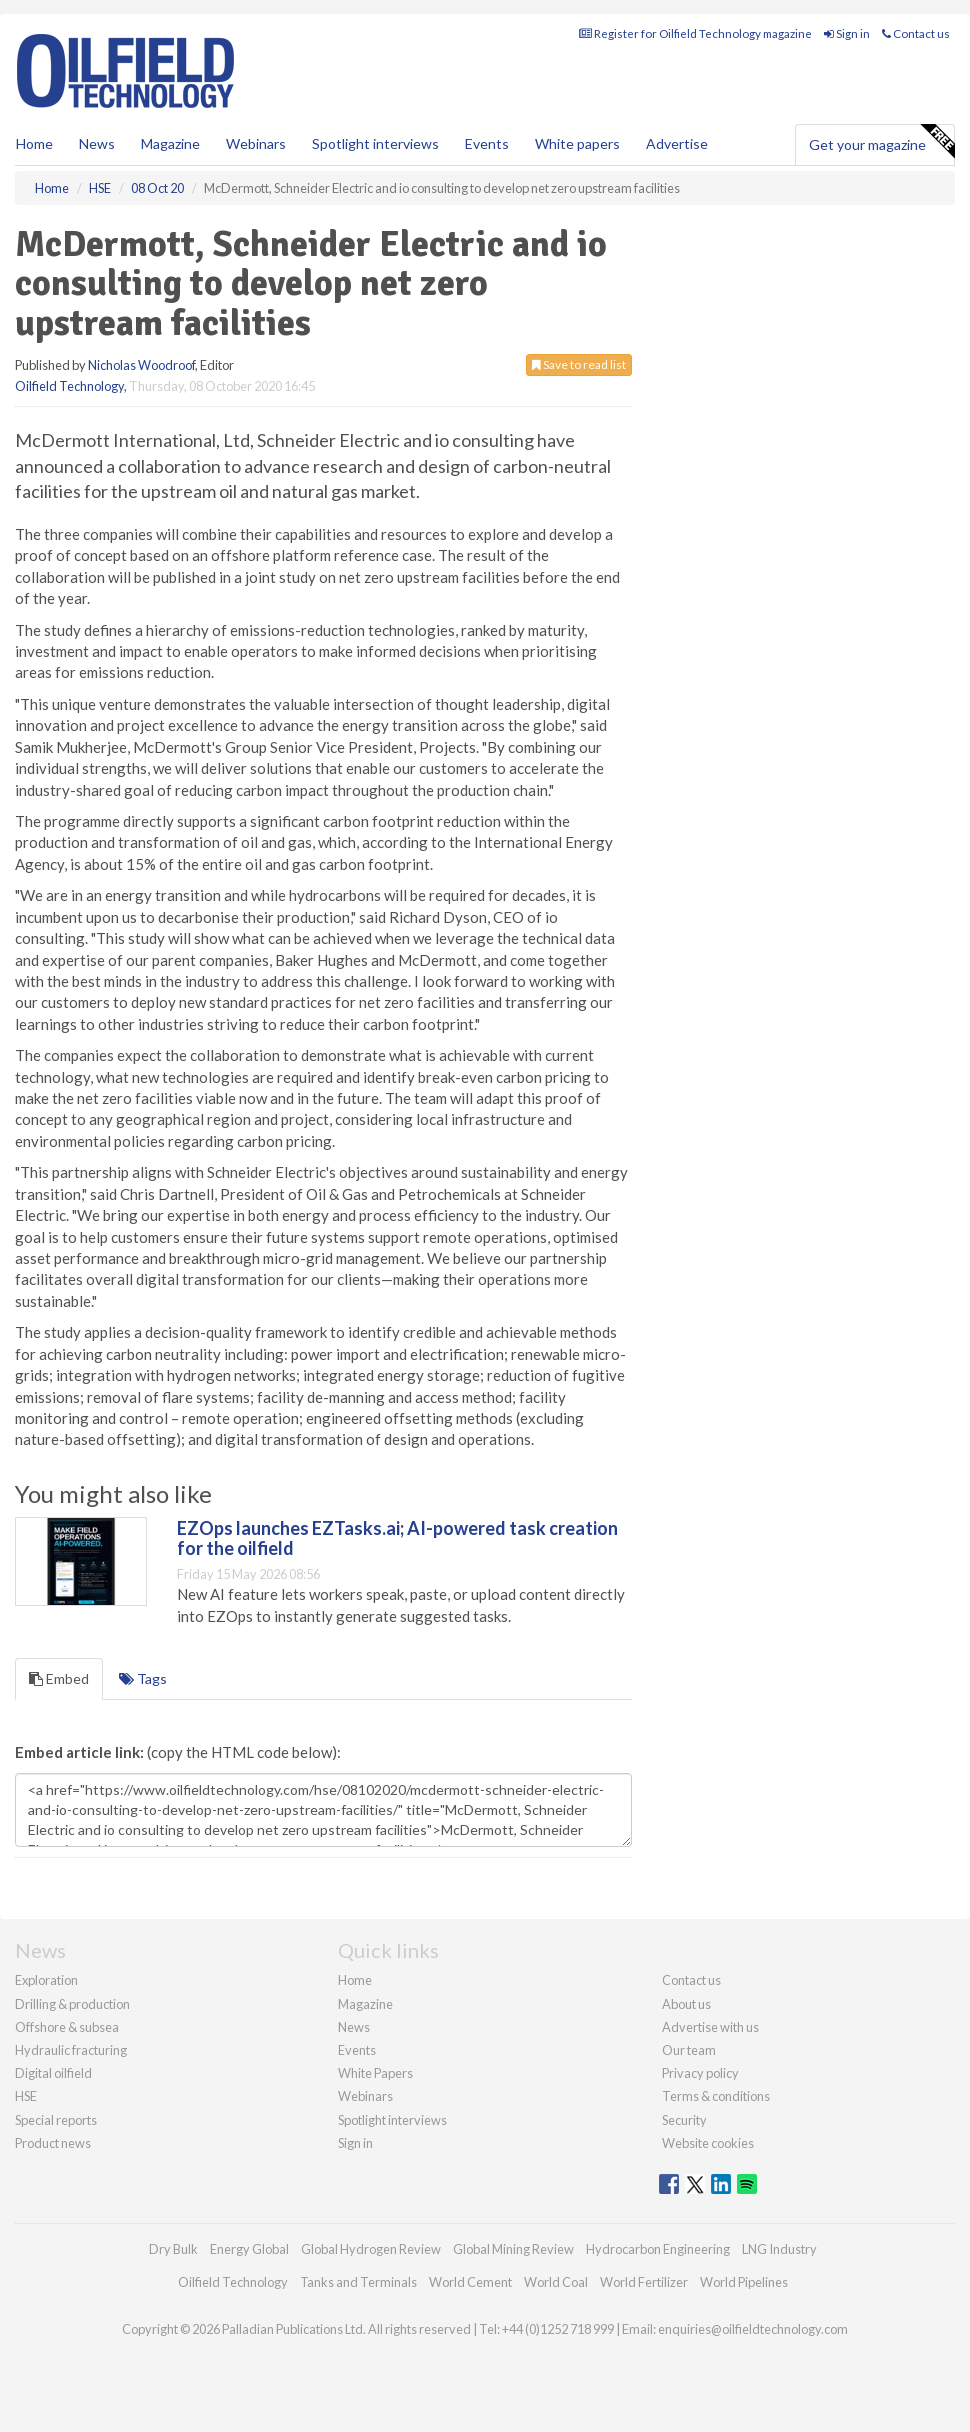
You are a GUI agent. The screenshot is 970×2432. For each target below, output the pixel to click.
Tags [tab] (143, 1678)
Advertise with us (710, 2027)
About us (686, 2004)
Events (487, 143)
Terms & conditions (716, 2096)
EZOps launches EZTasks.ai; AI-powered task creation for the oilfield (397, 1538)
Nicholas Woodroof (141, 365)
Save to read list (579, 364)
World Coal (556, 2282)
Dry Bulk (173, 2249)
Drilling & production (72, 2004)
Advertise (677, 143)
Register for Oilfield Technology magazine (695, 33)
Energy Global (249, 2249)
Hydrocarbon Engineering (658, 2249)
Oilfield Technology (69, 386)
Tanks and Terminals (358, 2282)
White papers (577, 143)
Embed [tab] (59, 1678)
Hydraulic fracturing (71, 2050)
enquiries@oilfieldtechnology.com (753, 2329)
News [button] (97, 143)
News (354, 2027)
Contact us (916, 33)
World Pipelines (744, 2282)
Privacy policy (700, 2073)
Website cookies (708, 2143)
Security (684, 2120)
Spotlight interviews (375, 143)
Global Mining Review (513, 2249)
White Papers (375, 2073)
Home (34, 143)
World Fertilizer (644, 2282)
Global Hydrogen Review (371, 2249)
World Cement (470, 2282)
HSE (26, 2096)
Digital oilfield (53, 2073)
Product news (53, 2143)
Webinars (256, 143)
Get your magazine (881, 142)
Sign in (847, 33)
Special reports (56, 2120)
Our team (689, 2050)
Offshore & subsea (67, 2027)
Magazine (170, 143)
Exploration (46, 1980)
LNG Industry (779, 2249)
